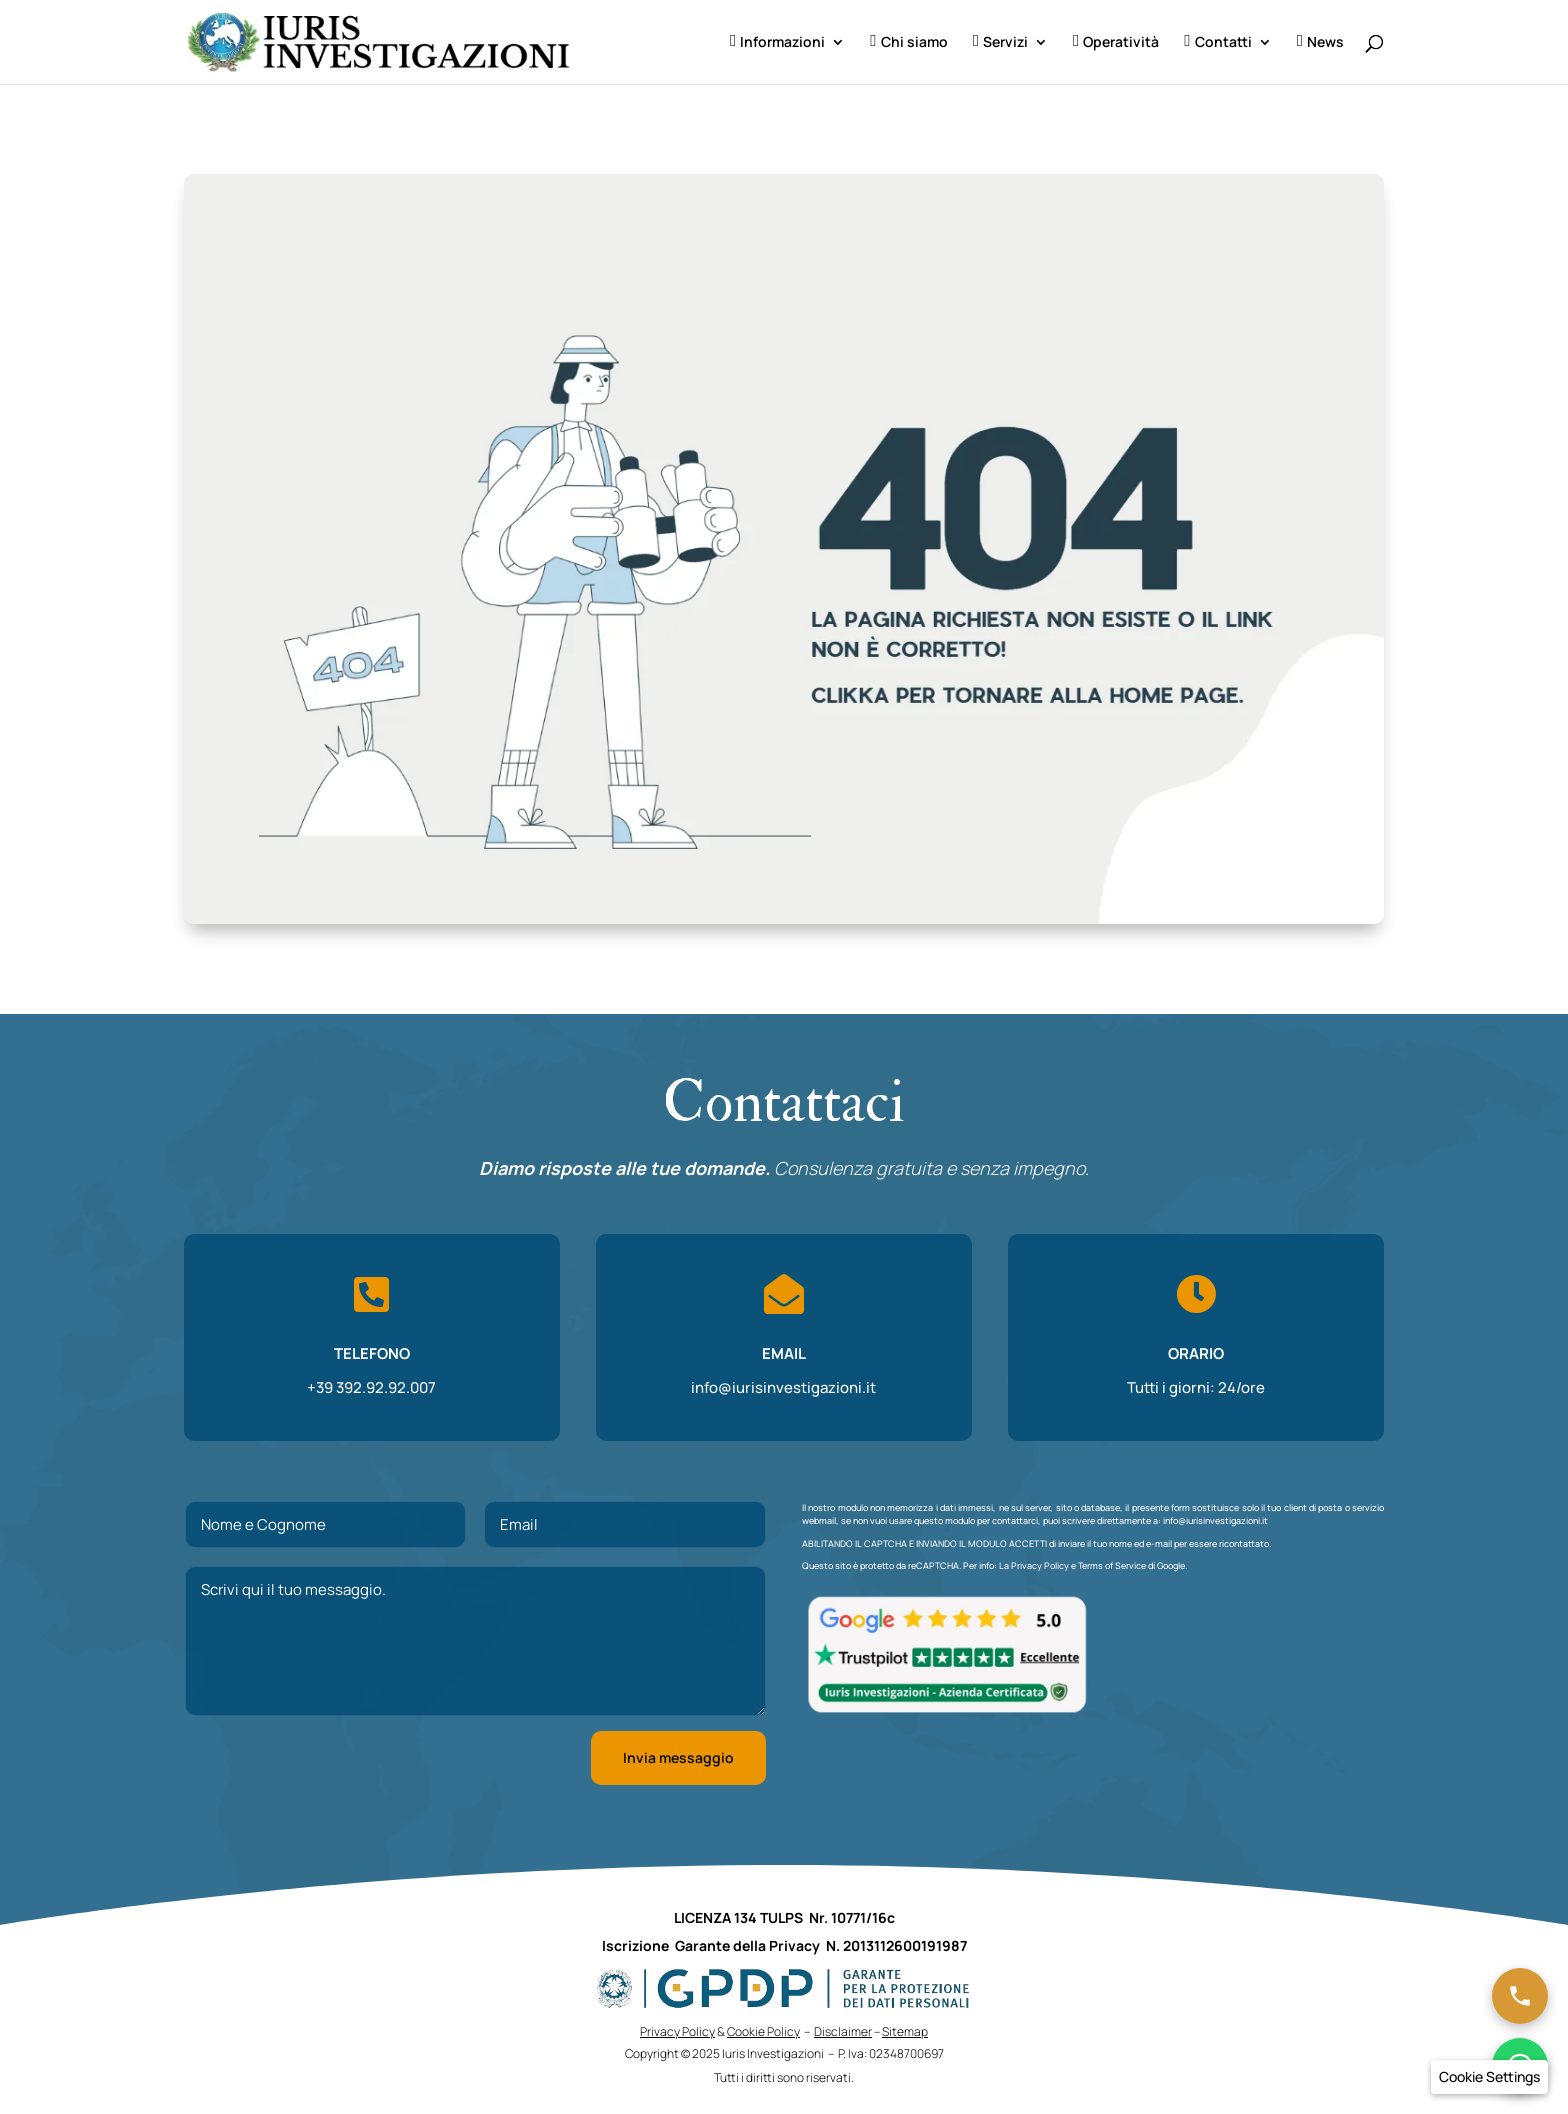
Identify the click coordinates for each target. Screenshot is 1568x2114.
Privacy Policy (1040, 1565)
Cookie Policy (763, 2031)
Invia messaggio (678, 1757)
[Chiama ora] (1520, 1996)
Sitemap (905, 2031)
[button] (1489, 2077)
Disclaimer (843, 2031)
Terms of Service (1112, 1565)
